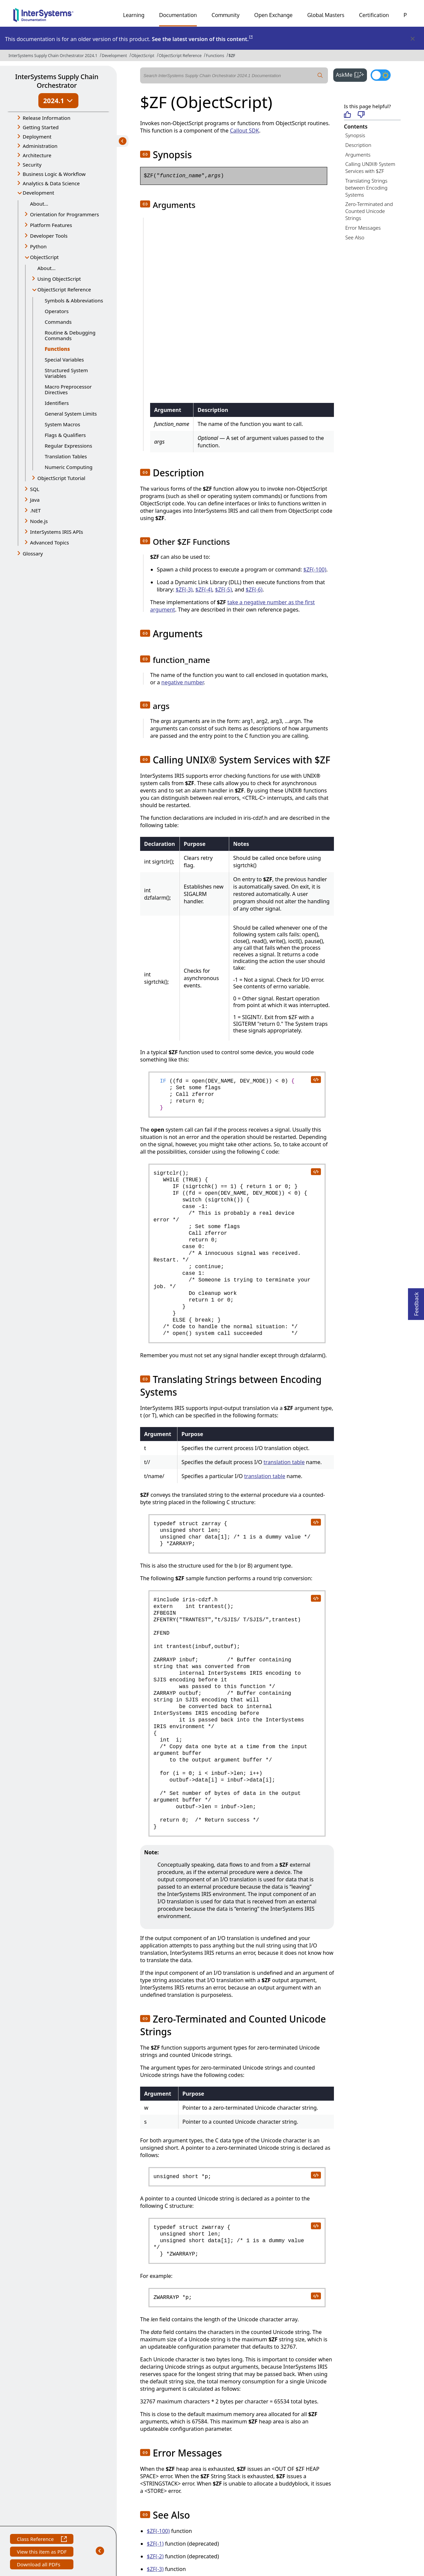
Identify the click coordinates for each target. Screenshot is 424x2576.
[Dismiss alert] (412, 39)
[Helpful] (347, 115)
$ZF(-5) (223, 589)
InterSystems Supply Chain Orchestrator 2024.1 (52, 55)
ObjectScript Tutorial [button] (61, 478)
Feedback (416, 1302)
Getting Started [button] (41, 127)
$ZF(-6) (254, 589)
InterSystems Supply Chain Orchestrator (56, 81)
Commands (58, 321)
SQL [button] (34, 489)
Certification (374, 15)
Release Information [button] (46, 117)
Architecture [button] (37, 155)
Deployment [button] (37, 136)
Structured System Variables (66, 373)
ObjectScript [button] (44, 257)
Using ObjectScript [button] (59, 278)
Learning (133, 15)
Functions (215, 55)
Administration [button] (40, 146)
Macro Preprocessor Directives (68, 389)
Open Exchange (273, 15)
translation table (284, 1462)
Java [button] (35, 499)
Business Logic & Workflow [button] (54, 174)
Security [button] (32, 164)
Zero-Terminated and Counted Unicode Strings (369, 211)
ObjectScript (142, 55)
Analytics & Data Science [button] (51, 183)
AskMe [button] (351, 74)
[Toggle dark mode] (381, 75)
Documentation (178, 15)
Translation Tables (66, 456)
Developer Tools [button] (48, 235)
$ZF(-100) (314, 569)
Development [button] (38, 192)
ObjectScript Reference (180, 55)
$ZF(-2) (155, 2556)
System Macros (62, 424)
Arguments (358, 154)
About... (39, 203)
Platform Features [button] (51, 225)
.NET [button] (35, 510)
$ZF (232, 55)
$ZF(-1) (155, 2543)
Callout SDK (244, 130)
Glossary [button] (33, 553)
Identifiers (57, 403)
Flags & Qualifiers (65, 435)
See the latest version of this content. (203, 39)
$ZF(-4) (204, 589)
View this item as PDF (41, 2552)
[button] (145, 154)
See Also (354, 237)
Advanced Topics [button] (49, 542)
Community (225, 15)
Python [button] (38, 246)
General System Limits (71, 413)
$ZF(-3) (184, 589)
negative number (182, 682)
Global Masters (325, 15)
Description (358, 145)
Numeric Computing (68, 467)
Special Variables (64, 359)
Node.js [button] (39, 521)
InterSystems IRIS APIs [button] (56, 531)
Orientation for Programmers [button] (64, 214)
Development (114, 55)
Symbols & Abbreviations (74, 300)
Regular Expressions (68, 445)
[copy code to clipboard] (316, 1079)
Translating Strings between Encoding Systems (366, 187)
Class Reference (41, 2540)
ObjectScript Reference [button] (64, 289)
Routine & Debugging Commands (70, 335)
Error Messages (363, 227)
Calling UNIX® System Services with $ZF (370, 167)
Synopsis (355, 135)
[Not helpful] (361, 115)
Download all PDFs (39, 2565)
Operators (57, 311)
